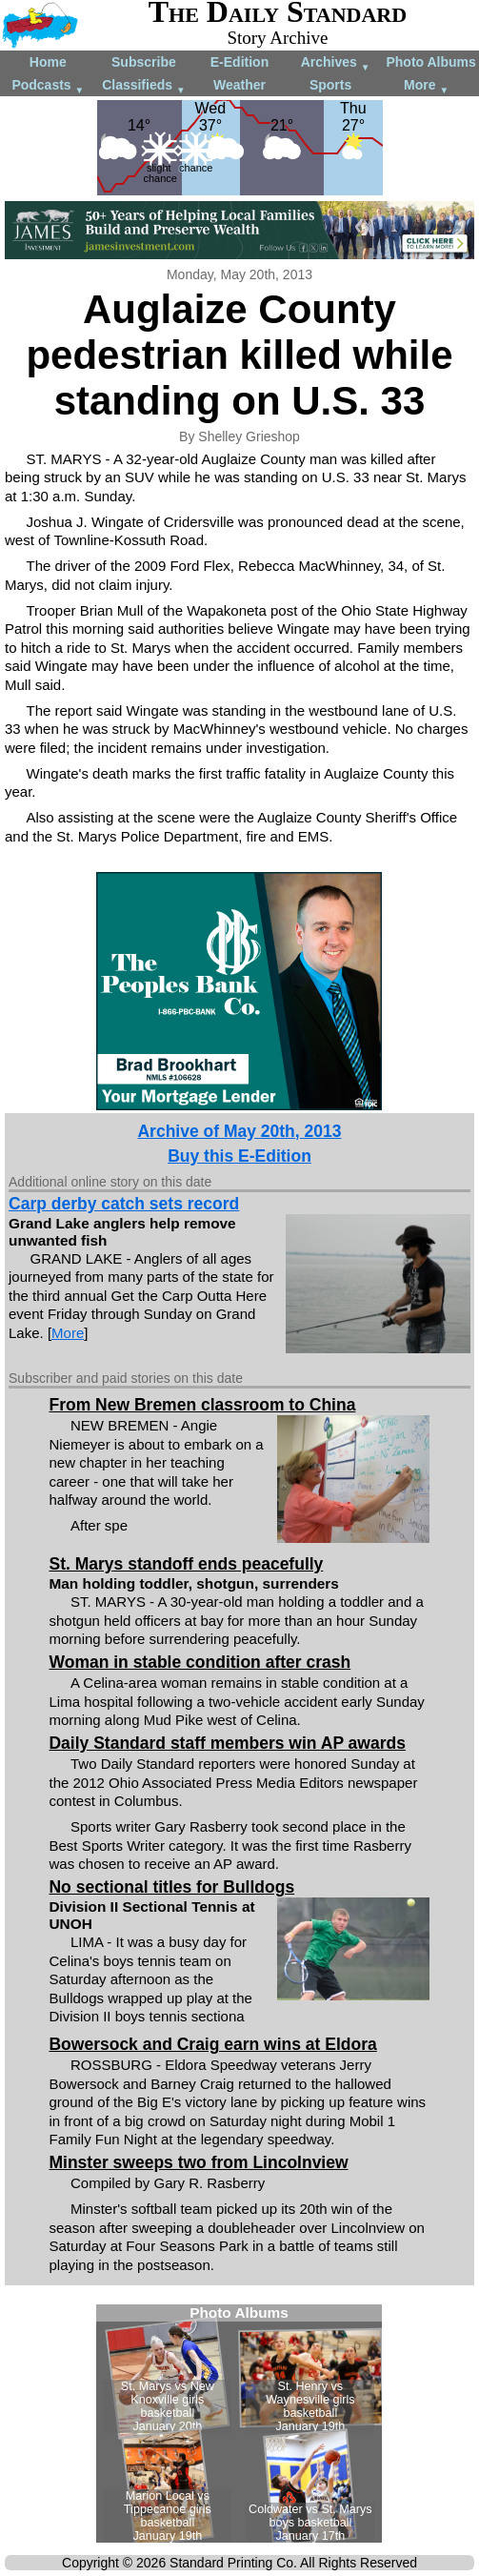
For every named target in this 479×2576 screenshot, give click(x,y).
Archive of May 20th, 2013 (239, 1131)
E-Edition (239, 62)
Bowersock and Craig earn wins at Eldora (212, 2044)
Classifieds (144, 86)
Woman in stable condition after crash (199, 1662)
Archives (335, 63)
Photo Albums (430, 62)
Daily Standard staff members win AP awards (227, 1743)
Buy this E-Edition (239, 1156)
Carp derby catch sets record (124, 1203)
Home (48, 62)
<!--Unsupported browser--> (239, 2423)
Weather (239, 84)
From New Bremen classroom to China (202, 1404)
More (426, 86)
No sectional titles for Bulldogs (171, 1887)
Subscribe (143, 62)
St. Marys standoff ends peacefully (186, 1563)
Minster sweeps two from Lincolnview (198, 2162)
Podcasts (47, 86)
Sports (330, 84)
